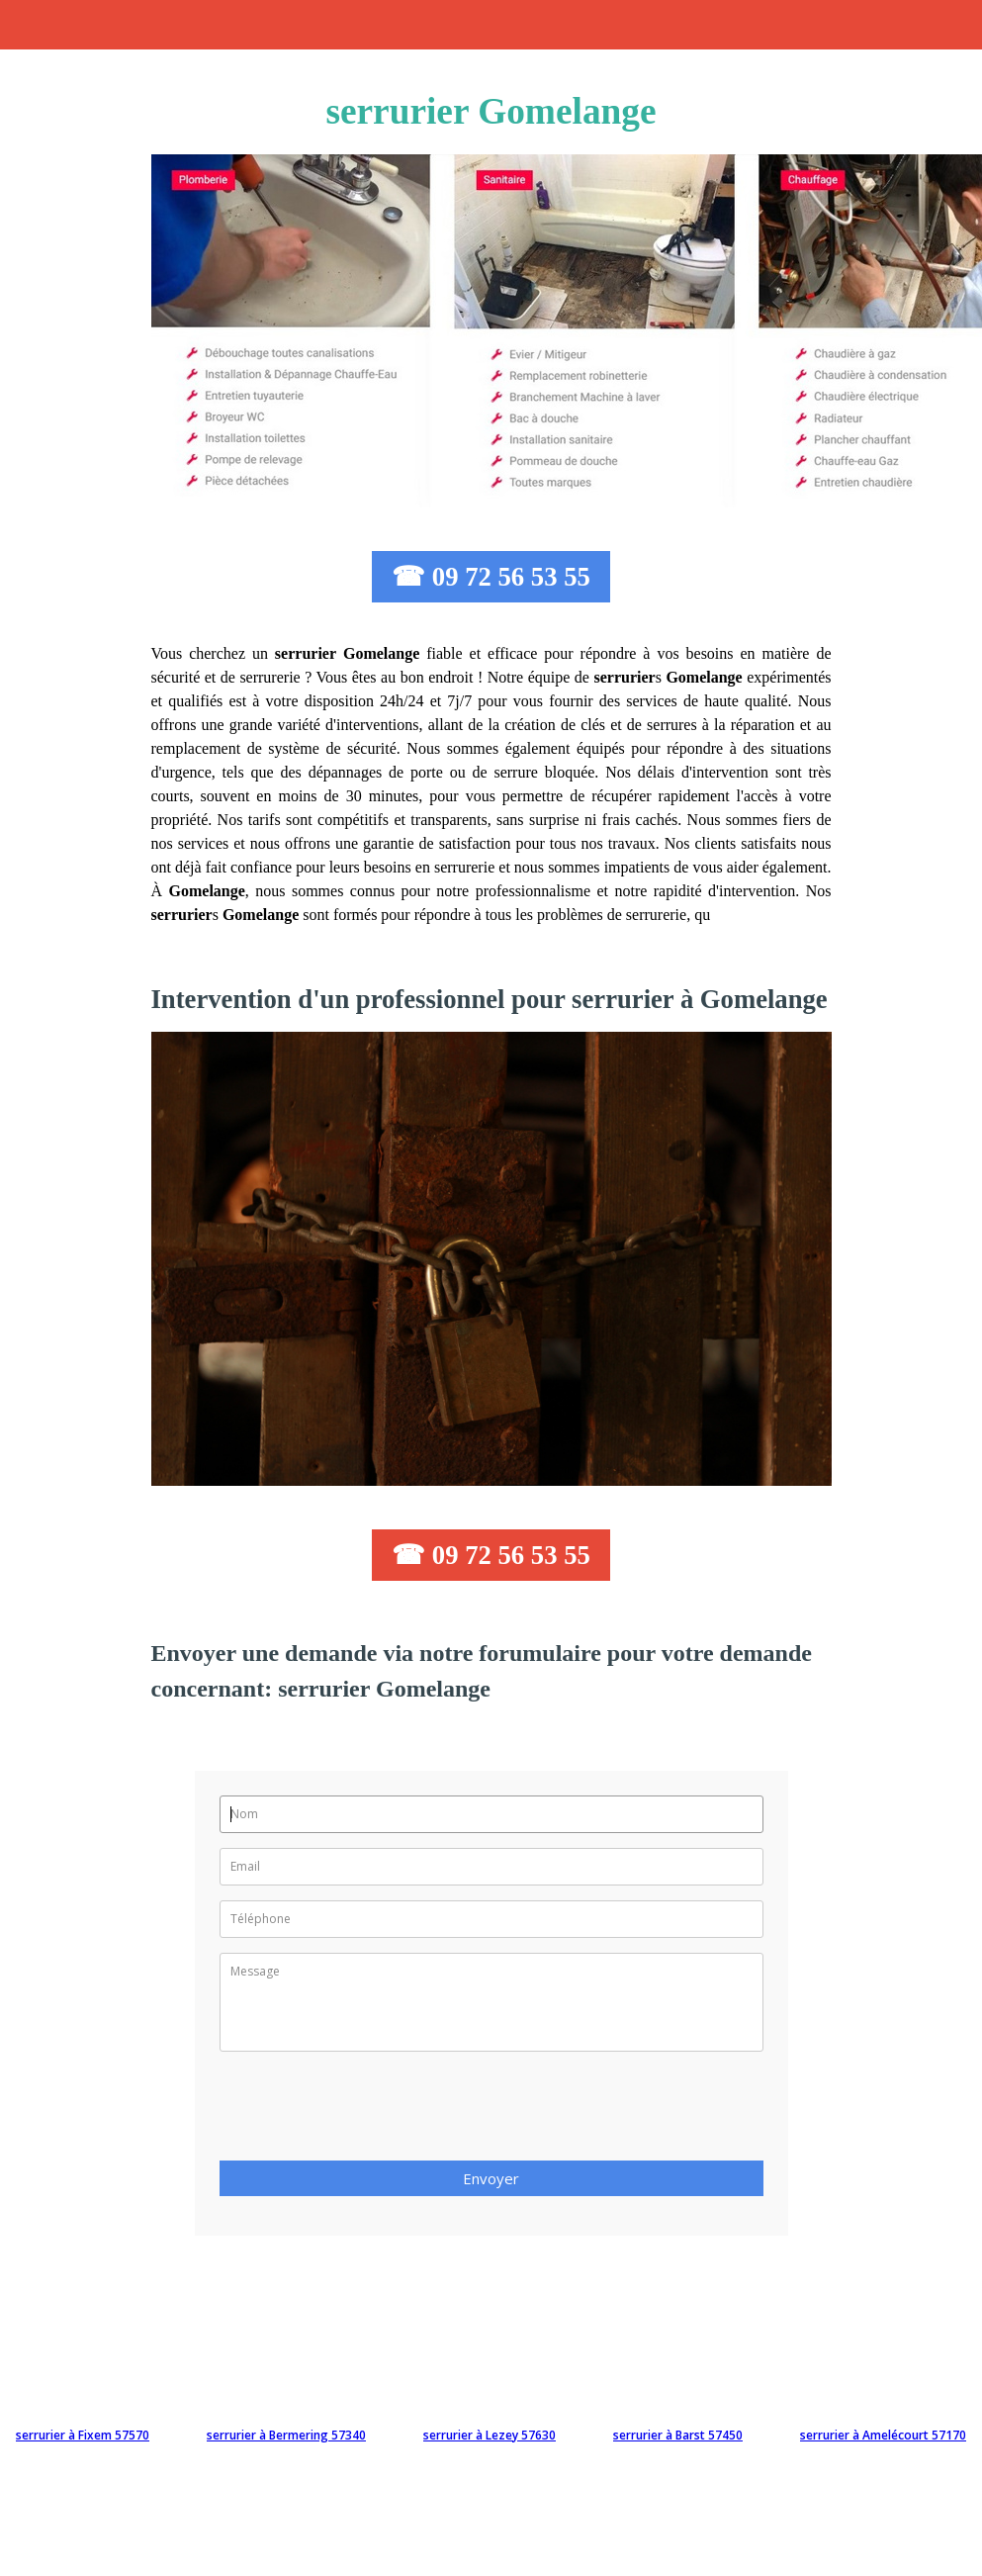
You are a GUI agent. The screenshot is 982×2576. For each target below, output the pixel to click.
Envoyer (491, 2178)
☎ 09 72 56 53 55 (491, 577)
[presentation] (370, 2112)
